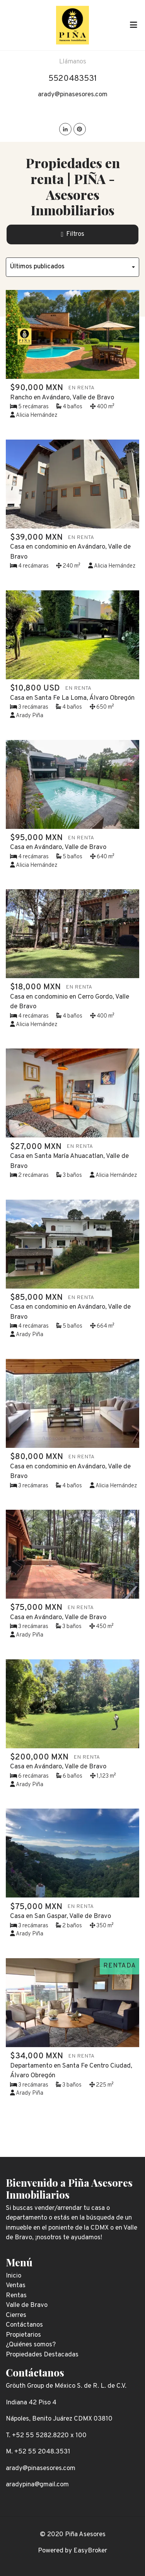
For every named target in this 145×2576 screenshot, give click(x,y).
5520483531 (72, 78)
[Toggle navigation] (133, 25)
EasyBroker (90, 2551)
